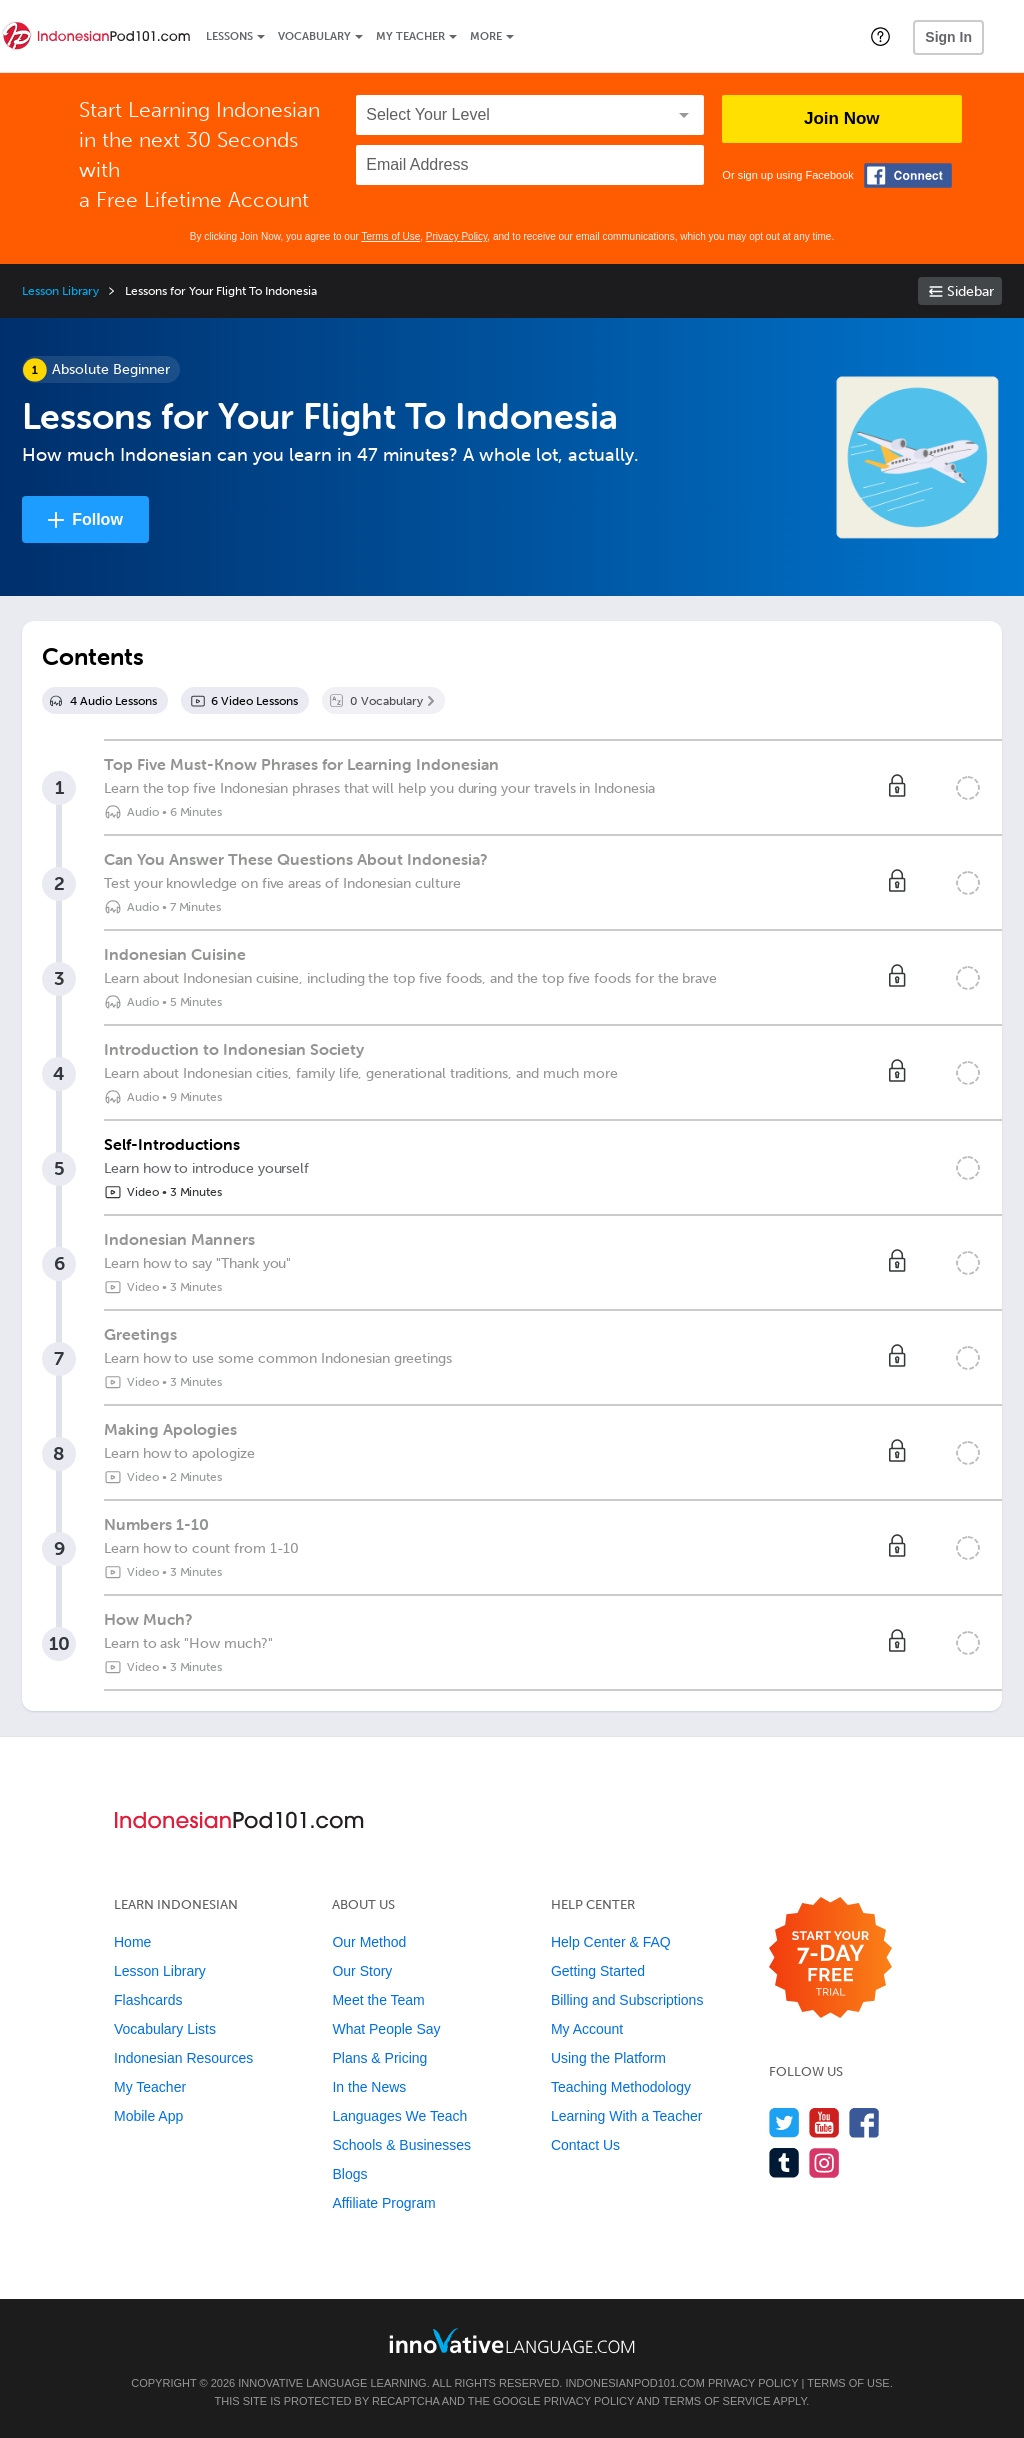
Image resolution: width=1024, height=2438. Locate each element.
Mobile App (148, 2116)
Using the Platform (608, 2058)
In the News (369, 2087)
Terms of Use (390, 236)
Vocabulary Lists (165, 2029)
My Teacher (410, 36)
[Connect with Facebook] (908, 175)
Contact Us (585, 2145)
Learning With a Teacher (627, 2116)
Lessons (229, 36)
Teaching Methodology (621, 2087)
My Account (587, 2029)
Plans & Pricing (379, 2058)
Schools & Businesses (401, 2145)
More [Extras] (486, 36)
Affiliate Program (383, 2203)
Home (132, 1942)
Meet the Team (378, 2000)
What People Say (386, 2029)
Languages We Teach (399, 2116)
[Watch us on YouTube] (824, 2122)
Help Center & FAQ (611, 1942)
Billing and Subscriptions (627, 2000)
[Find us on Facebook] (864, 2122)
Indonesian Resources (183, 2058)
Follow (97, 519)
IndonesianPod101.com (634, 2383)
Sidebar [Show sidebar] (970, 291)
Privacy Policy (457, 236)
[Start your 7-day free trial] (830, 1958)
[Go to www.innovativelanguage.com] (512, 2340)
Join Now (842, 118)
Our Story (362, 1971)
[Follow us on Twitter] (784, 2122)
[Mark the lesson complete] (968, 788)
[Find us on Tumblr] (784, 2162)
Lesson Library (60, 291)
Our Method (369, 1942)
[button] (880, 36)
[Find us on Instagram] (824, 2162)
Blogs (349, 2174)
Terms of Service (717, 2401)
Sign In (948, 37)
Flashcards (148, 2000)
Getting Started (598, 1971)
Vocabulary (314, 36)
